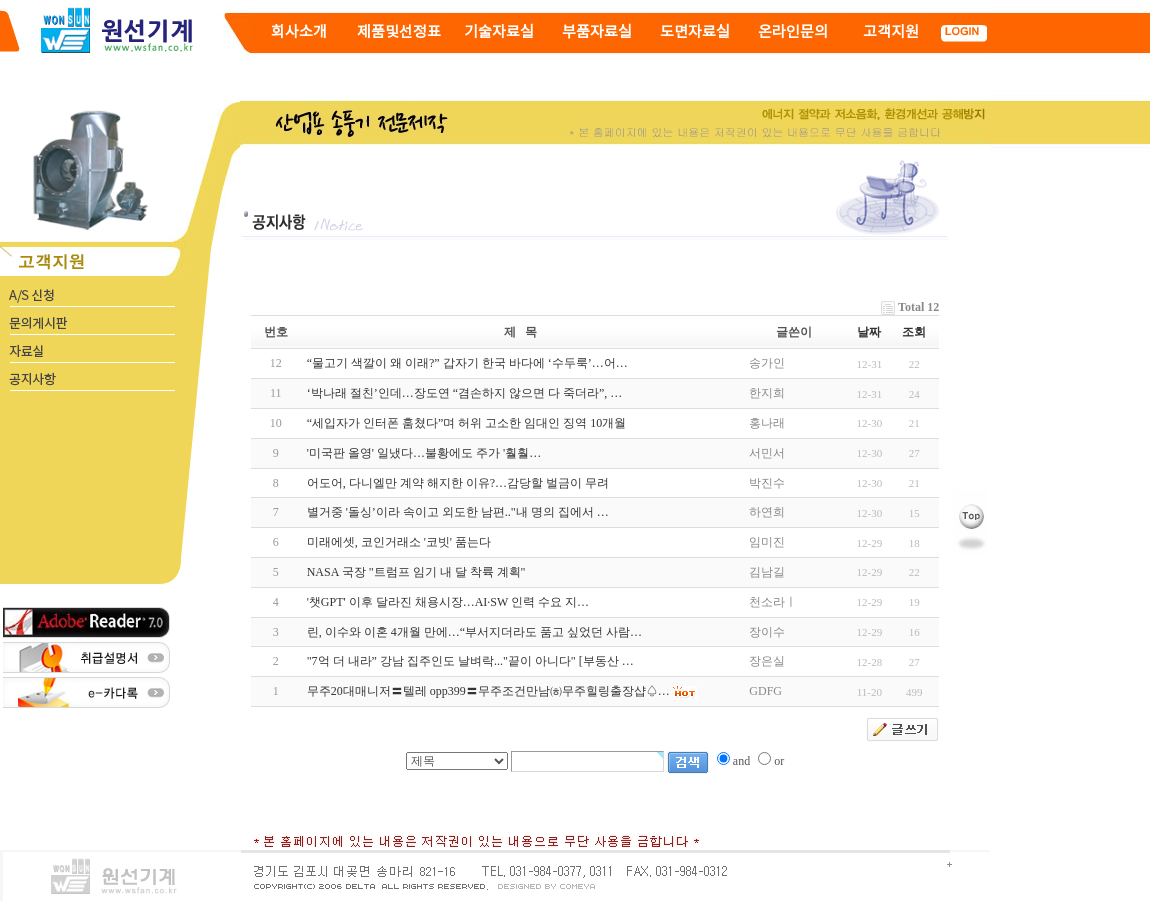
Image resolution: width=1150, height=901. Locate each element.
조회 (914, 332)
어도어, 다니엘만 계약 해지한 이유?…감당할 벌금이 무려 (458, 483)
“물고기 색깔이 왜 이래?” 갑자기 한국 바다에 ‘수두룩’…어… (467, 363)
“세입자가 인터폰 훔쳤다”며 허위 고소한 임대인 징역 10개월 (467, 423)
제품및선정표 (399, 32)
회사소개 (299, 32)
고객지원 (891, 32)
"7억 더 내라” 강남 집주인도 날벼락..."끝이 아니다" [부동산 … (470, 661)
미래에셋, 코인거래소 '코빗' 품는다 (399, 542)
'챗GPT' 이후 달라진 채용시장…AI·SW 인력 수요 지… (448, 602)
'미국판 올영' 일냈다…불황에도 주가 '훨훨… (424, 453)
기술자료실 (499, 32)
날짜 (869, 332)
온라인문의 (793, 32)
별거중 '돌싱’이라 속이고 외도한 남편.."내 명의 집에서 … (458, 512)
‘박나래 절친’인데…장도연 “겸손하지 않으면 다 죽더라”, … (465, 393)
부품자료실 (597, 32)
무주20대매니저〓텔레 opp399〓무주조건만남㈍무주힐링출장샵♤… (488, 691)
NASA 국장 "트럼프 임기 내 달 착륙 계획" (416, 572)
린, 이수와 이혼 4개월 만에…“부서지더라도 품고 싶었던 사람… (474, 632)
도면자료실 (695, 32)
